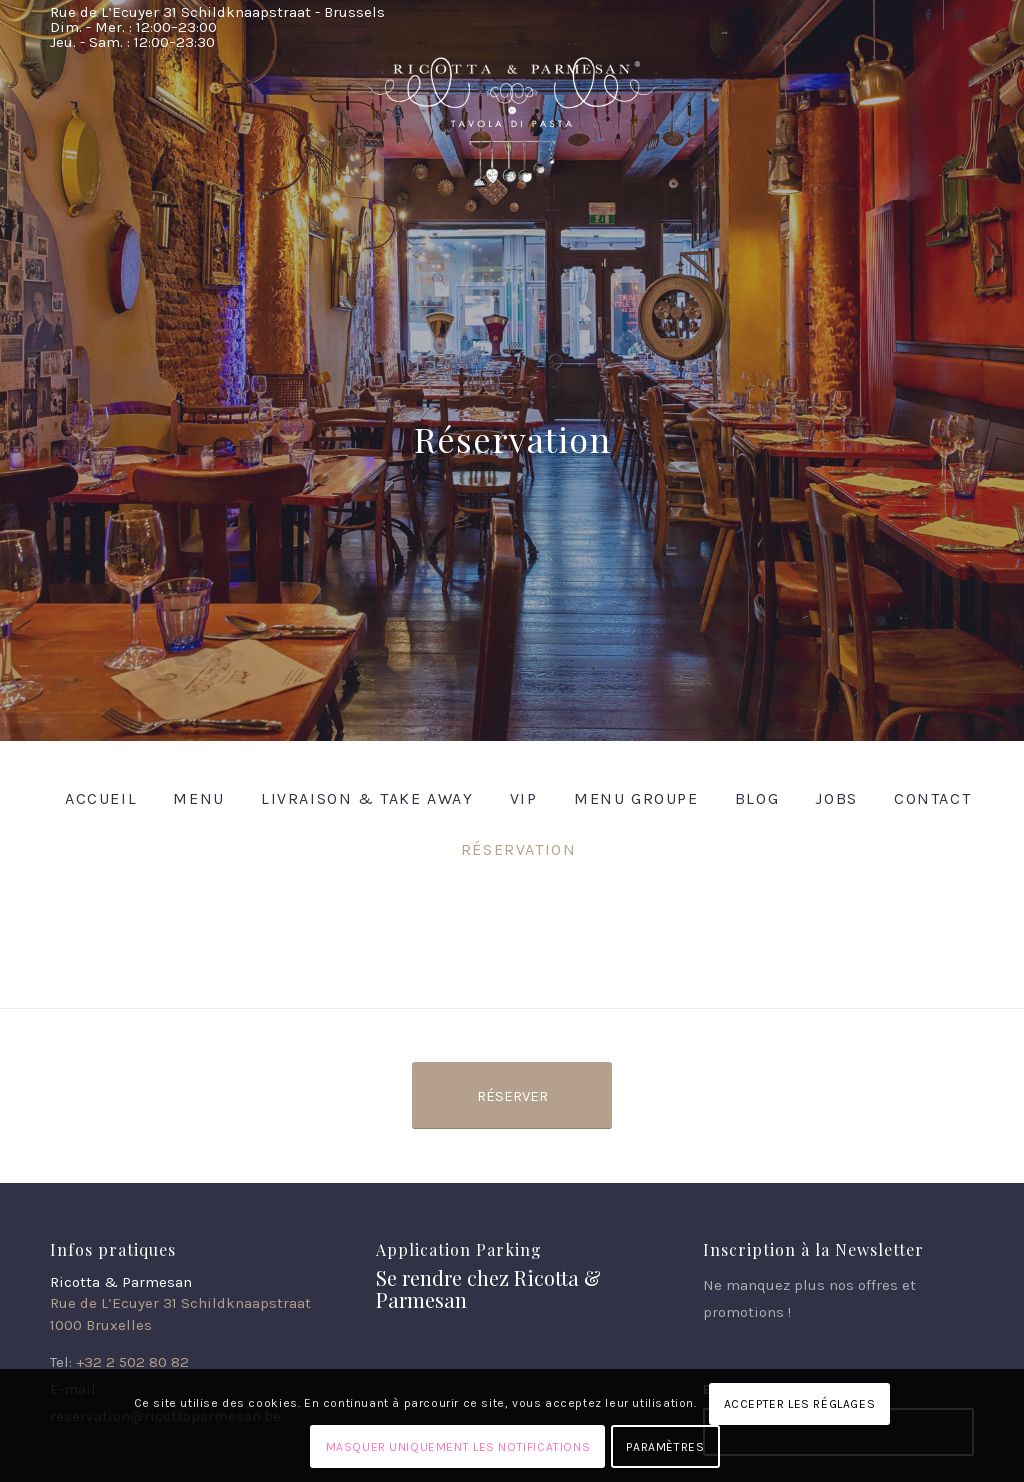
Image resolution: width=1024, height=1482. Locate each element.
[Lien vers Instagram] (959, 15)
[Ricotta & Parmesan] (512, 132)
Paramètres (665, 1447)
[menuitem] (95, 798)
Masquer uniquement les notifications (458, 1447)
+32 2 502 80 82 (132, 1362)
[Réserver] (512, 1095)
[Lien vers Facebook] (928, 15)
